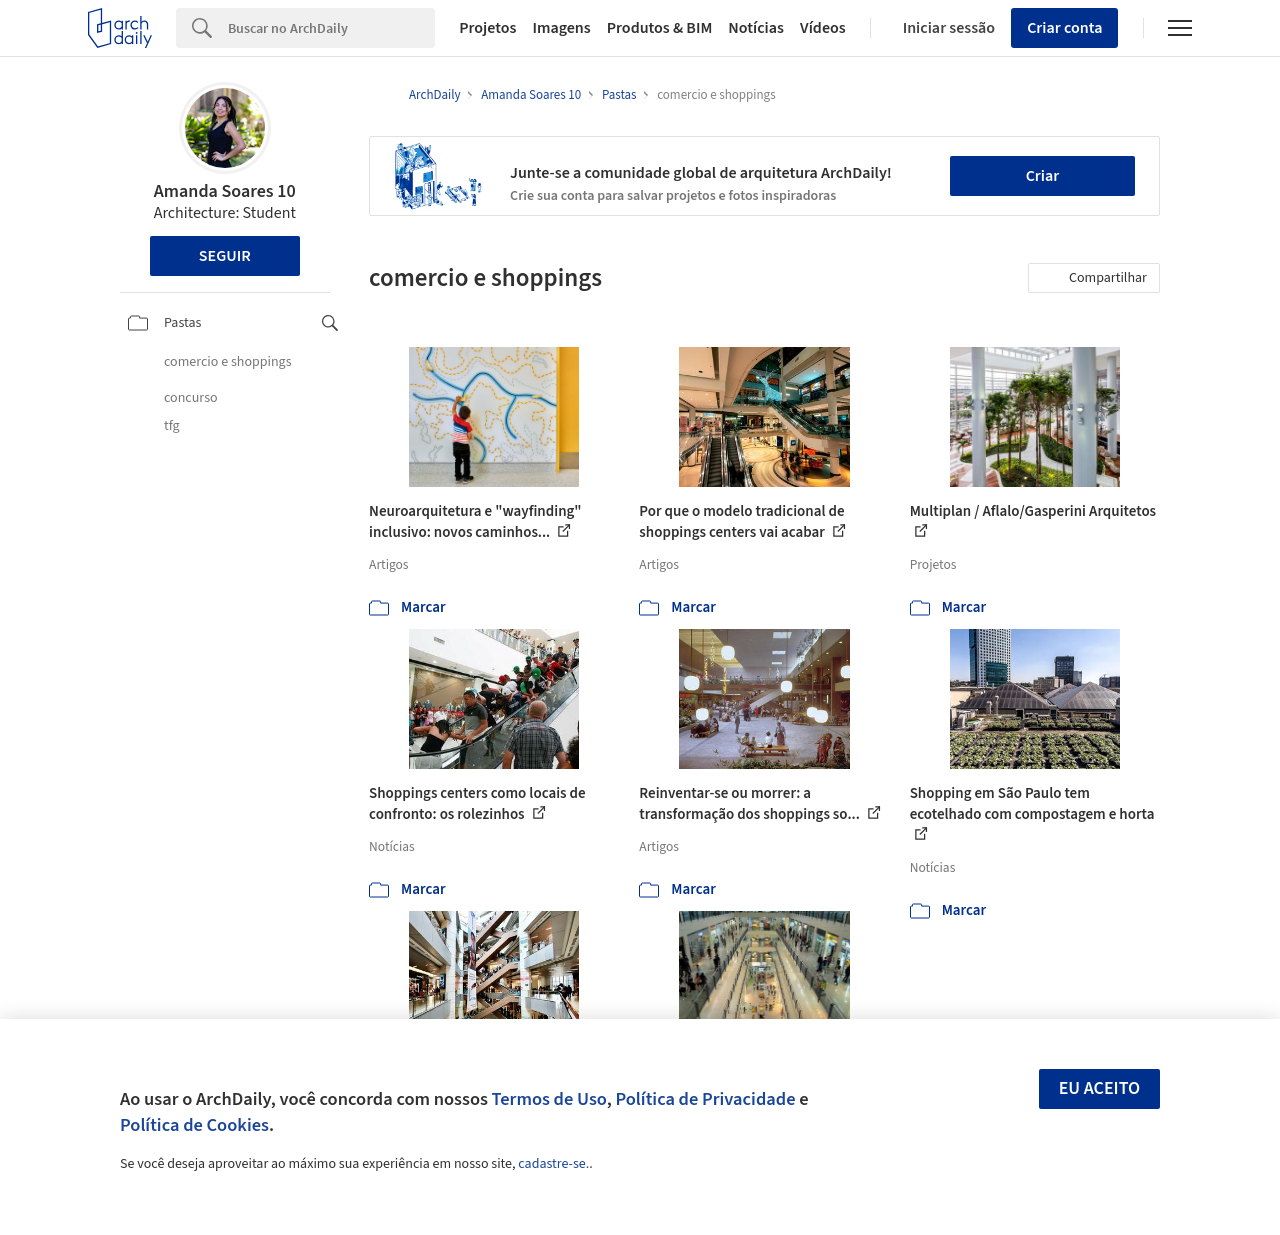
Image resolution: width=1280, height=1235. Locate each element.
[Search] (331, 28)
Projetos (487, 28)
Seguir (225, 256)
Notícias (756, 28)
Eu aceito (1100, 1088)
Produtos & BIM (660, 28)
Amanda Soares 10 (225, 191)
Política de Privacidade (705, 1099)
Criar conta (1064, 28)
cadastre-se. (553, 1164)
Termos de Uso (549, 1099)
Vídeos (823, 28)
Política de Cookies (194, 1125)
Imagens (561, 28)
